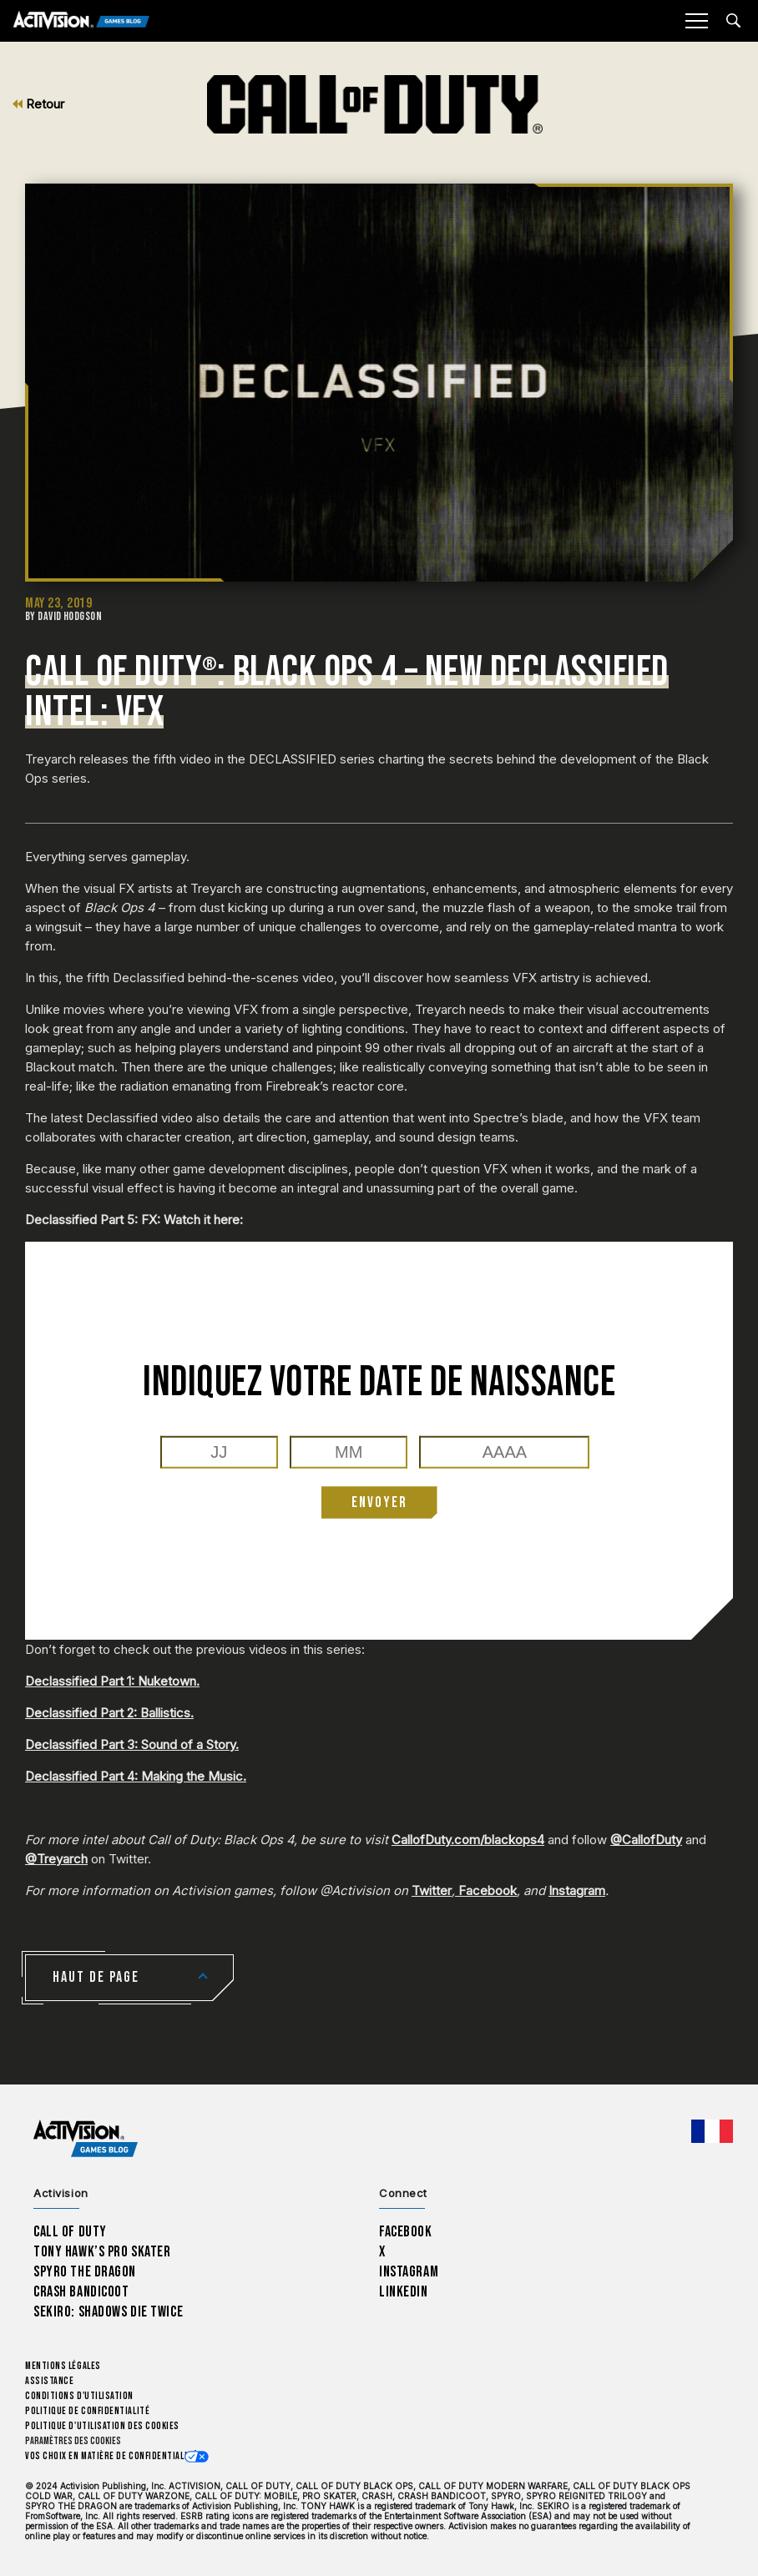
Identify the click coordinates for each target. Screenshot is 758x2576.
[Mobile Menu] (696, 21)
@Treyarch (56, 1859)
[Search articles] (733, 20)
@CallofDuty (646, 1840)
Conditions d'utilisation (79, 2396)
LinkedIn (403, 2292)
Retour (38, 104)
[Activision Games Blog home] (85, 2139)
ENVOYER (379, 1502)
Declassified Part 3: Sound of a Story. (132, 1744)
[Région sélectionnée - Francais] (712, 2131)
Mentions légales (63, 2366)
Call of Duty (70, 2232)
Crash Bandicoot (81, 2292)
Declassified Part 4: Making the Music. (135, 1776)
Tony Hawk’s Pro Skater (101, 2252)
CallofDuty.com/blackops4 (468, 1840)
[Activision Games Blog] (81, 21)
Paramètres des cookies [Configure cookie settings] (73, 2441)
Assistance (49, 2381)
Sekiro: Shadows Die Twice (108, 2312)
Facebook (486, 1890)
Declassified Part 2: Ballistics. (109, 1713)
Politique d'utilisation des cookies (102, 2426)
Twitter (432, 1890)
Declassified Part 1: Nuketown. (112, 1681)
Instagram (576, 1890)
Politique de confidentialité (87, 2411)
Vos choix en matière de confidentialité (111, 2456)
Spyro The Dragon (84, 2272)
